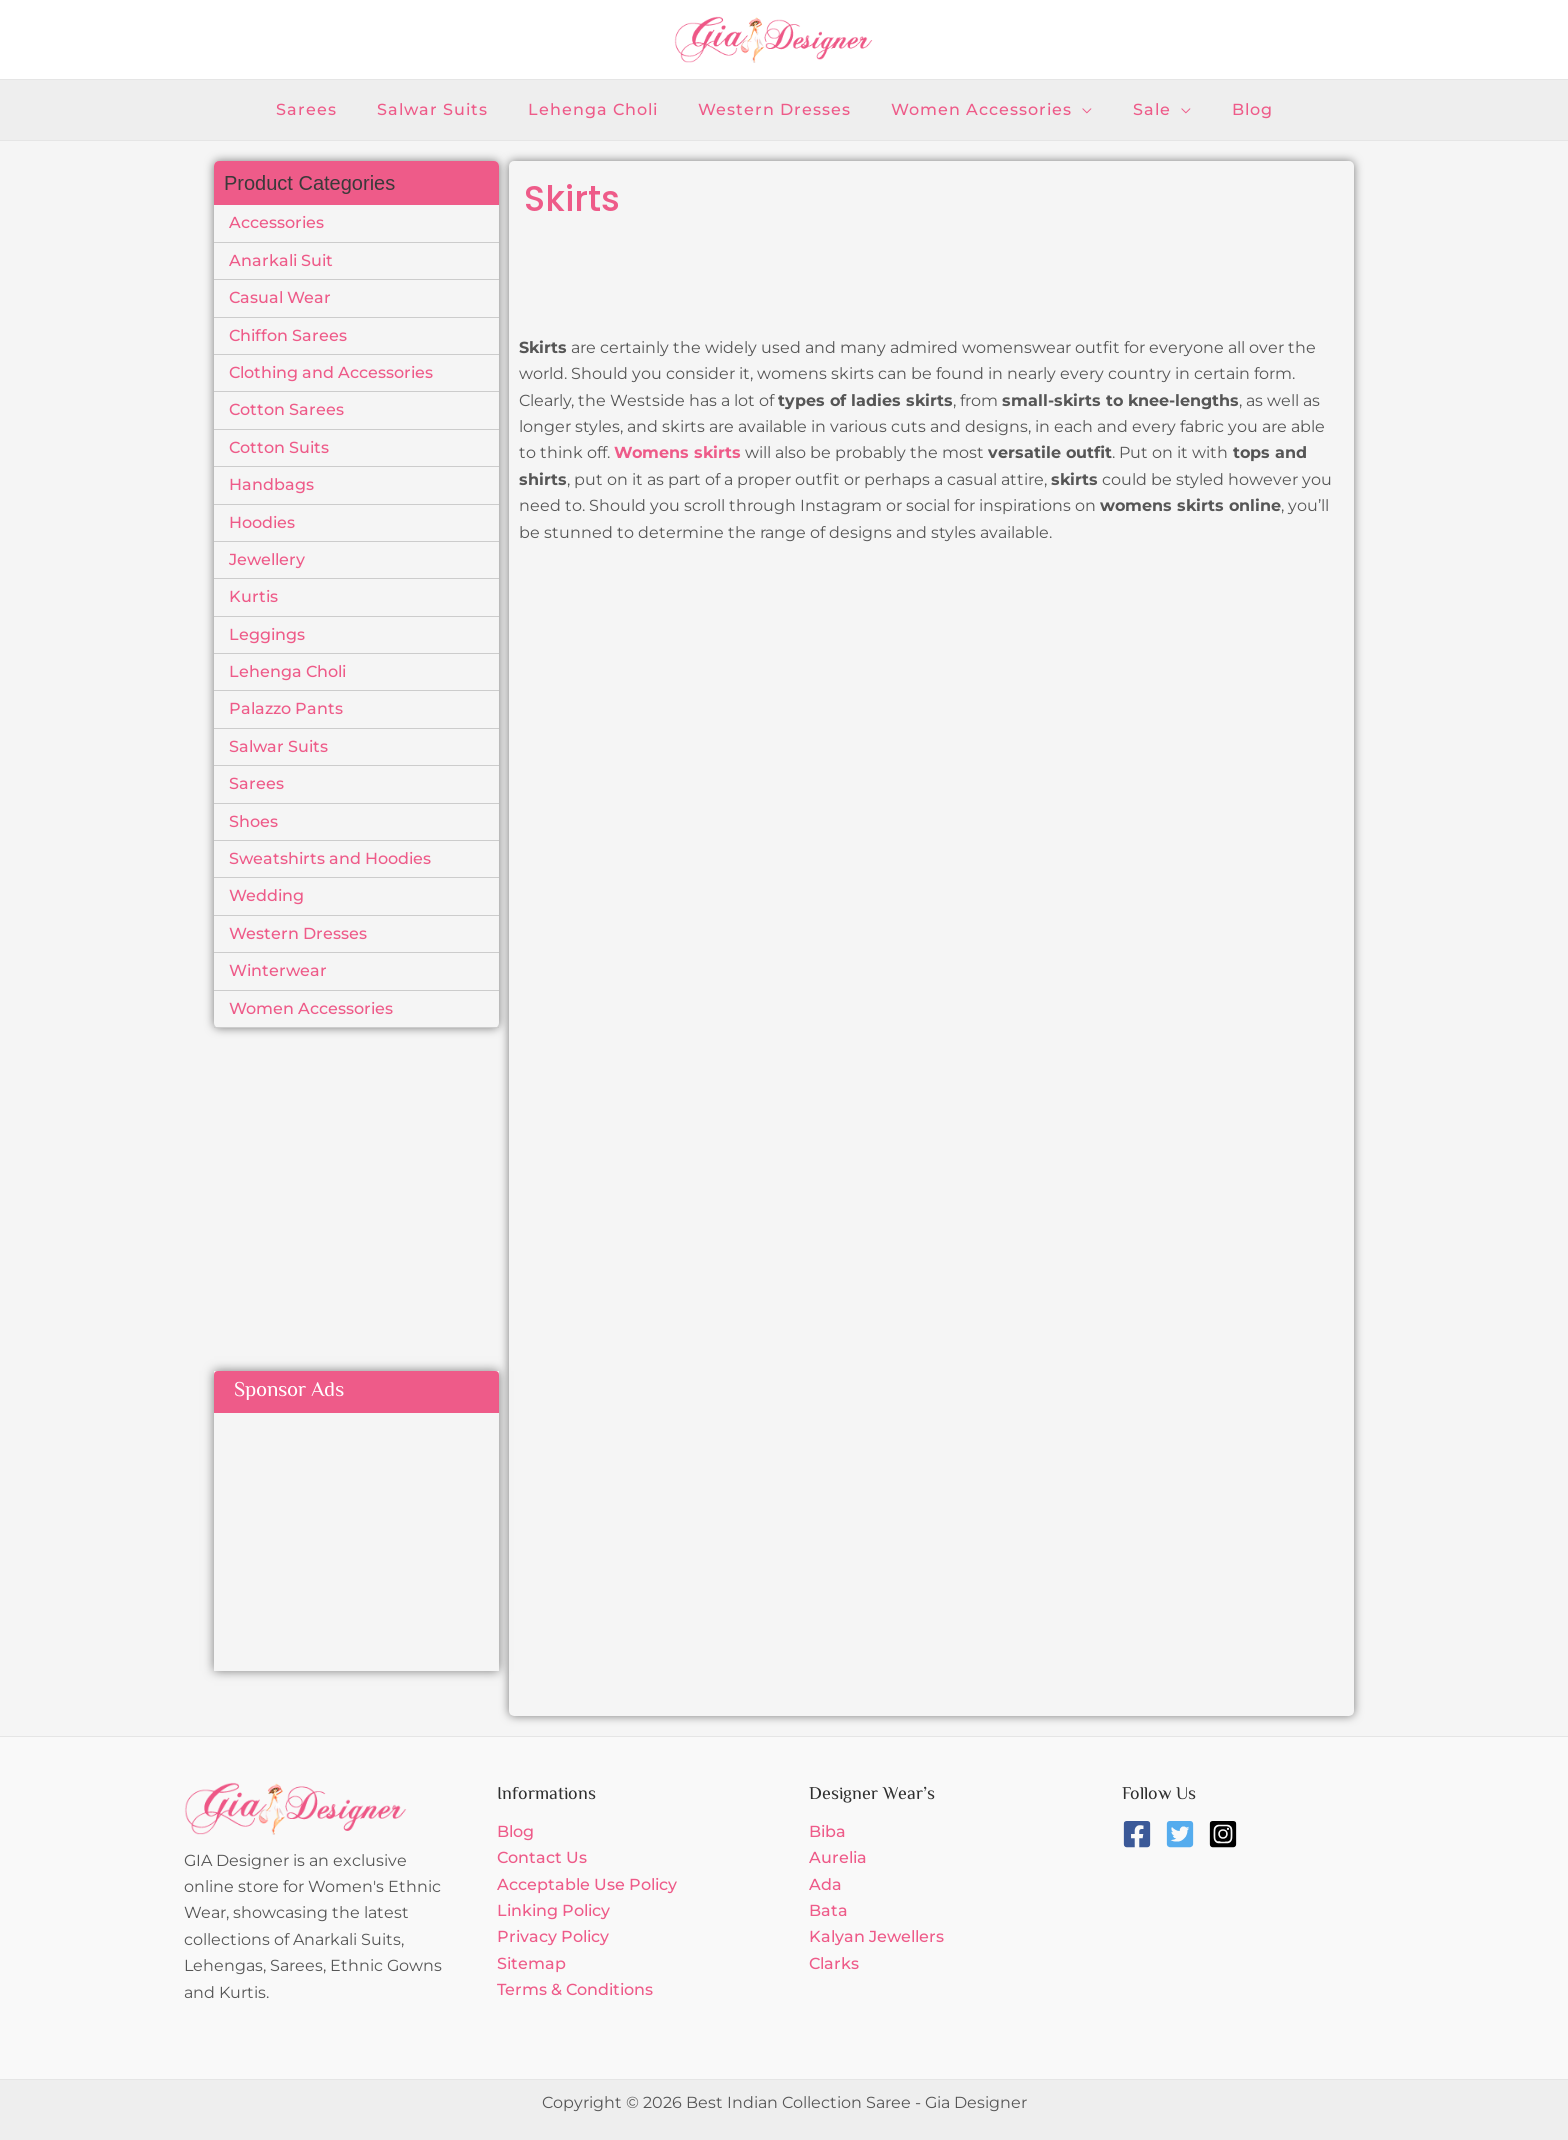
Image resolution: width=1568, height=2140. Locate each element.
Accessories (276, 222)
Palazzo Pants (286, 708)
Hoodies (262, 522)
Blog (515, 1831)
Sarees (256, 783)
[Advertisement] (382, 1178)
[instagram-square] (1227, 1834)
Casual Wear (280, 297)
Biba (827, 1831)
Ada (825, 1884)
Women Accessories (311, 1008)
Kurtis (253, 596)
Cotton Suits (279, 447)
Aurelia (838, 1857)
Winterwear (278, 970)
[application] (1074, 110)
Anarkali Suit (281, 260)
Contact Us (542, 1857)
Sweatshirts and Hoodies (330, 858)
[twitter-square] (1184, 1834)
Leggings (267, 634)
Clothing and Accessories (331, 372)
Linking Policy (553, 1910)
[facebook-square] (1141, 1834)
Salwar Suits (278, 746)
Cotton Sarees (286, 409)
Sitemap (531, 1963)
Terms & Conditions (575, 1989)
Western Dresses (298, 933)
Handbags (271, 484)
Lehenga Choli (287, 671)
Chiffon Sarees (288, 335)
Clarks (834, 1963)
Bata (828, 1910)
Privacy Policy (553, 1936)
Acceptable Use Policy (587, 1884)
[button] (984, 110)
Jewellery (267, 559)
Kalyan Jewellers (876, 1936)
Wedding (266, 895)
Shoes (253, 821)
